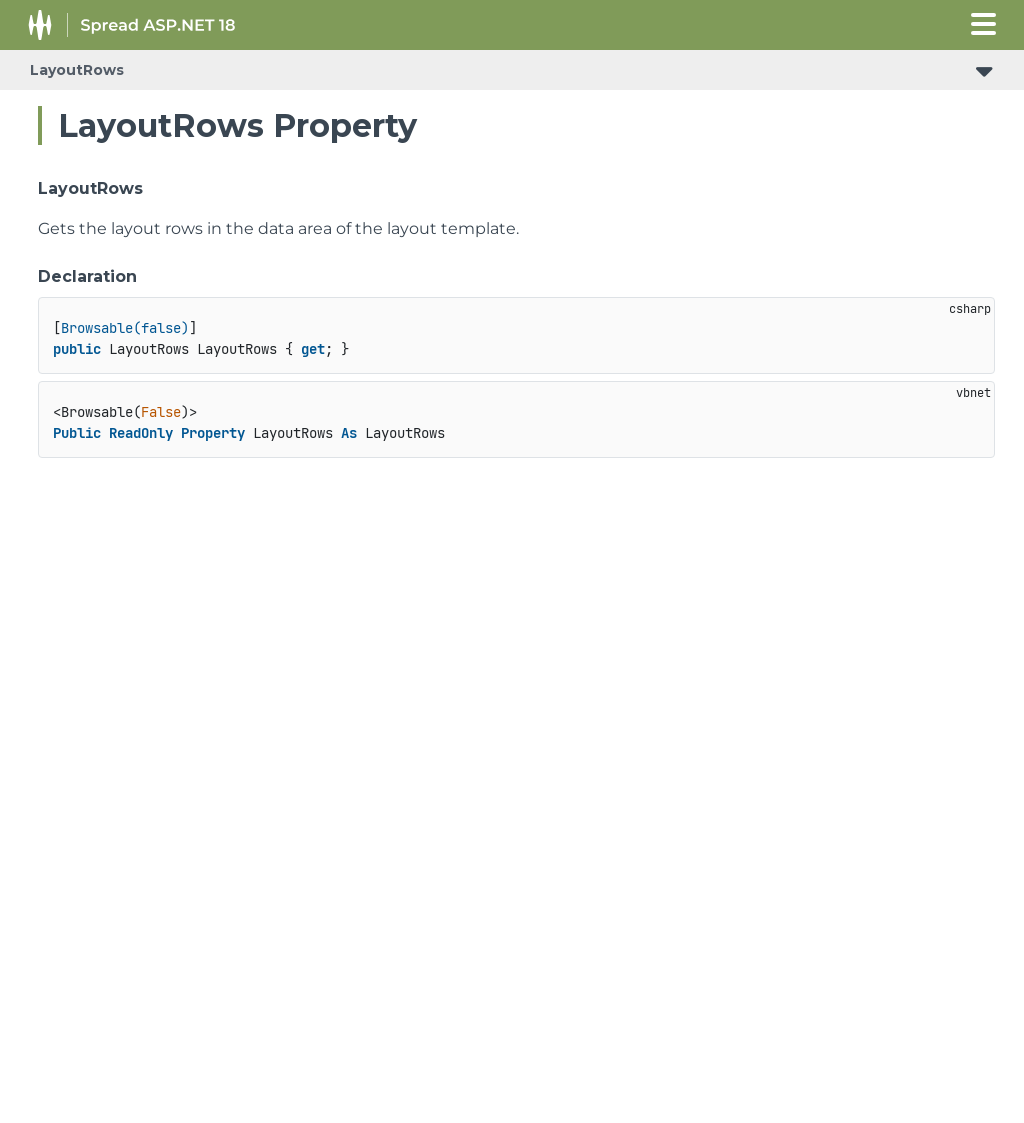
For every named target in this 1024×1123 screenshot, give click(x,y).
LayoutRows (77, 70)
